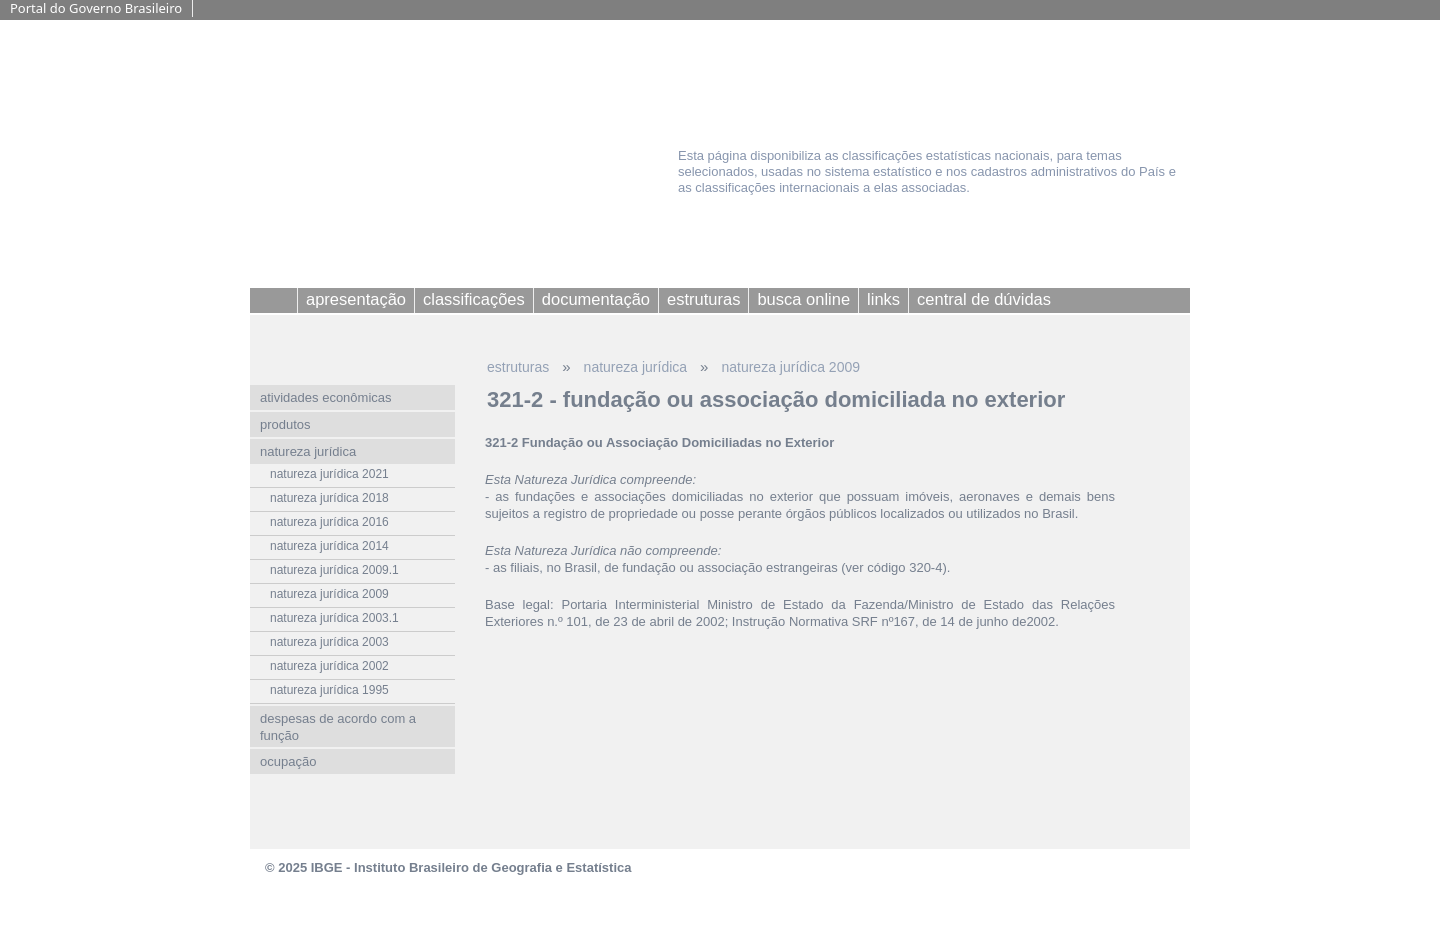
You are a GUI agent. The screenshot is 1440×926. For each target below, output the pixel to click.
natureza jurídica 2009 (790, 367)
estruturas (518, 367)
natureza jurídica (636, 367)
